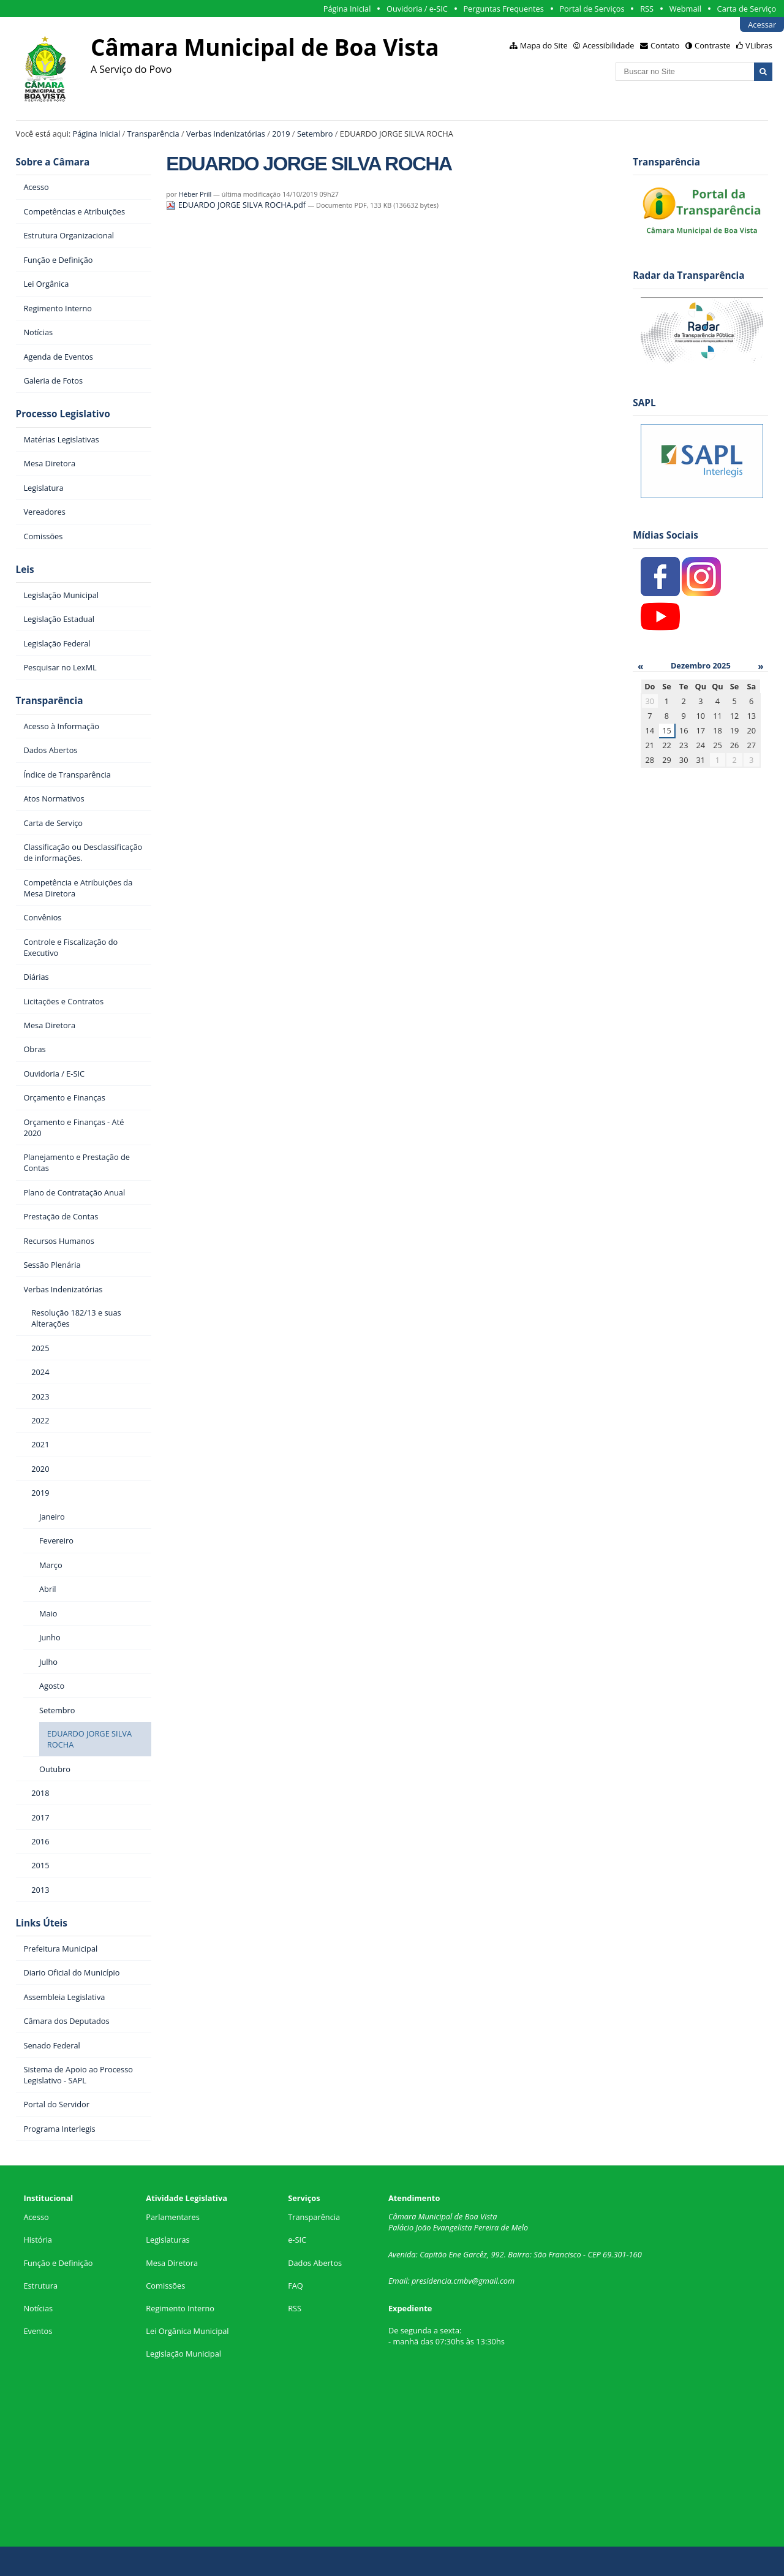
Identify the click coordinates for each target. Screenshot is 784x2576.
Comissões (165, 2285)
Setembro (315, 133)
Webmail (685, 8)
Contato (665, 45)
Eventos (37, 2330)
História (37, 2239)
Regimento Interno (180, 2308)
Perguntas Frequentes (503, 8)
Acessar (762, 24)
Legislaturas (167, 2239)
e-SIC (297, 2239)
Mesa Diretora (172, 2262)
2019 (281, 133)
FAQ (295, 2285)
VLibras (758, 45)
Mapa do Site (544, 45)
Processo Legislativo (63, 413)
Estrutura (40, 2285)
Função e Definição (57, 2262)
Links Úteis (41, 1923)
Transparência (153, 133)
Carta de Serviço (747, 8)
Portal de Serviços (591, 8)
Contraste (712, 45)
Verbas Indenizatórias (225, 133)
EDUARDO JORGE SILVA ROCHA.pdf (236, 204)
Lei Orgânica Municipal (187, 2330)
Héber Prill (195, 194)
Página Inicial (347, 8)
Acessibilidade (608, 45)
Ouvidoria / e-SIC (417, 8)
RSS (647, 8)
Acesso (35, 2216)
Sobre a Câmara (53, 162)
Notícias (38, 2308)
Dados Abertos (315, 2262)
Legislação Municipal (183, 2353)
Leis (25, 569)
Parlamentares (172, 2216)
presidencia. (432, 2280)
